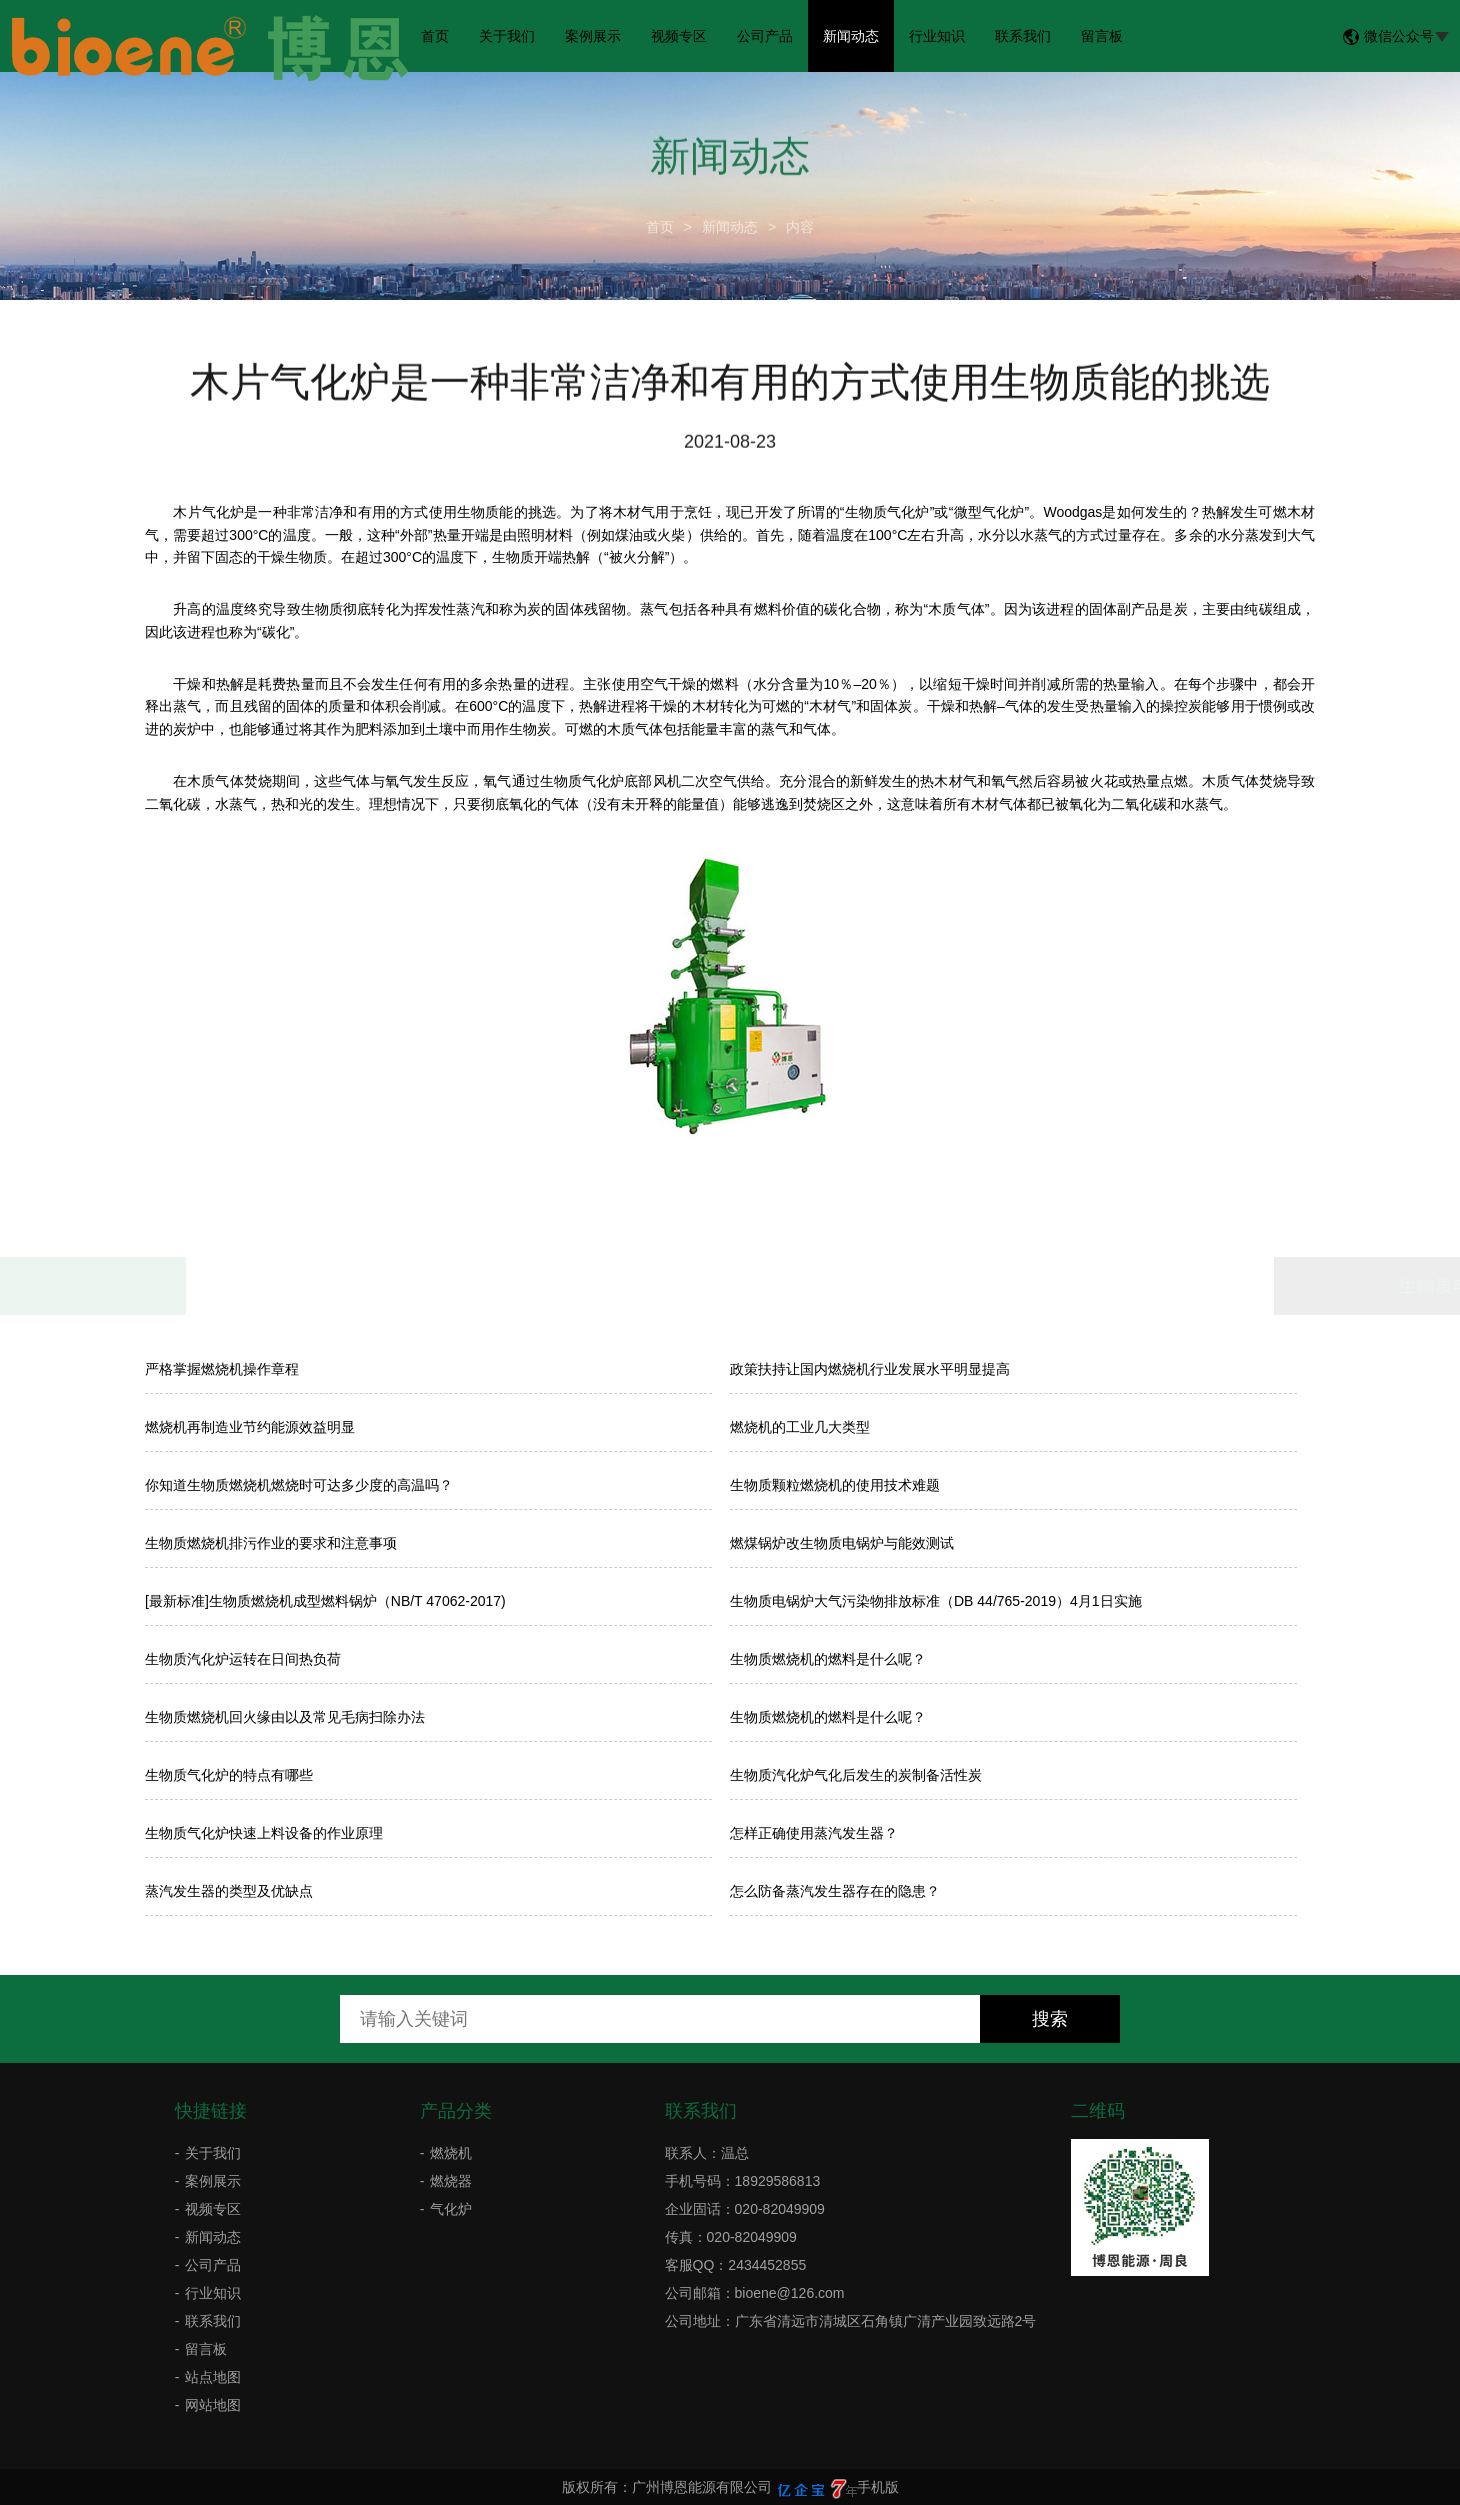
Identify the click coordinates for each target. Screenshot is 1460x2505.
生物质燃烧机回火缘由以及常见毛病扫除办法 (285, 1717)
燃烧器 (451, 2181)
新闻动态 (851, 36)
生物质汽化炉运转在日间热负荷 (243, 1659)
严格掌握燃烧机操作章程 (222, 1369)
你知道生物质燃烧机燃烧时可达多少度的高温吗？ (299, 1485)
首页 (435, 36)
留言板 (1102, 36)
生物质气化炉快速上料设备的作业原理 (264, 1833)
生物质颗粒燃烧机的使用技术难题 (835, 1485)
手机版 (878, 2487)
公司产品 (765, 36)
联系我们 (1023, 36)
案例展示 (593, 36)
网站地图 (213, 2405)
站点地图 (213, 2377)
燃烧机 (451, 2153)
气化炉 (451, 2209)
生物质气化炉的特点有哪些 (229, 1775)
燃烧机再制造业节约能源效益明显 (250, 1427)
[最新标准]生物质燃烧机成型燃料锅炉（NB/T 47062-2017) (325, 1601)
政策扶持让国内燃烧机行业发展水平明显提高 (870, 1369)
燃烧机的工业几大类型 (800, 1427)
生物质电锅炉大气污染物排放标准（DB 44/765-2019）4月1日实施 (936, 1601)
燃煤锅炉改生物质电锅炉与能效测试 (842, 1543)
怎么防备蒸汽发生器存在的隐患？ (835, 1891)
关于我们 (507, 36)
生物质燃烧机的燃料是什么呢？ (828, 1659)
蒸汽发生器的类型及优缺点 (229, 1891)
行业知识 (937, 36)
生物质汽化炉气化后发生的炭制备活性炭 (856, 1775)
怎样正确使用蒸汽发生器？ (814, 1833)
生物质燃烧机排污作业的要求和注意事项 (271, 1543)
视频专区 (679, 36)
